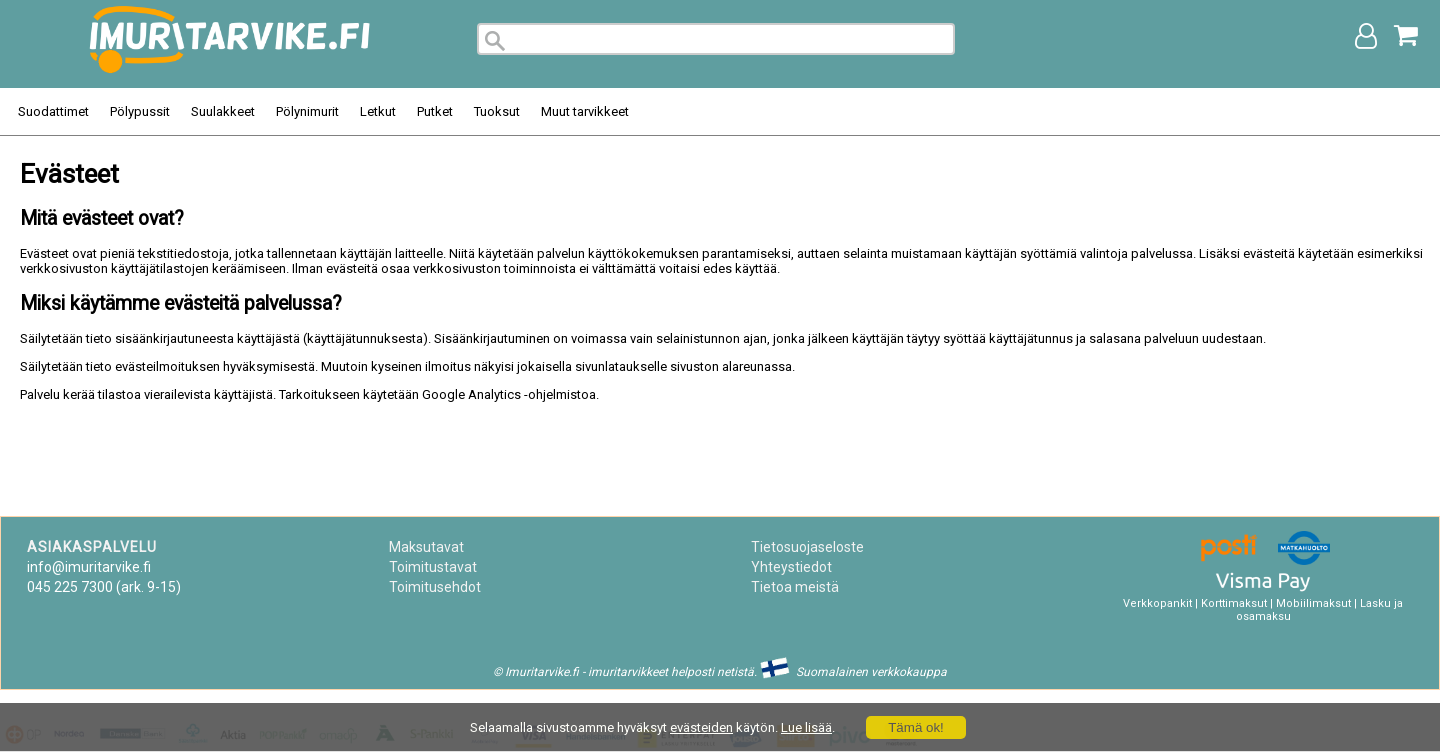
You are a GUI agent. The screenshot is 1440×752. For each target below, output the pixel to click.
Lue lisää (806, 727)
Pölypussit (140, 111)
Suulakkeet (223, 111)
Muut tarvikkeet (585, 111)
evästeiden (701, 727)
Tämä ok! (916, 727)
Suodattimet (53, 111)
